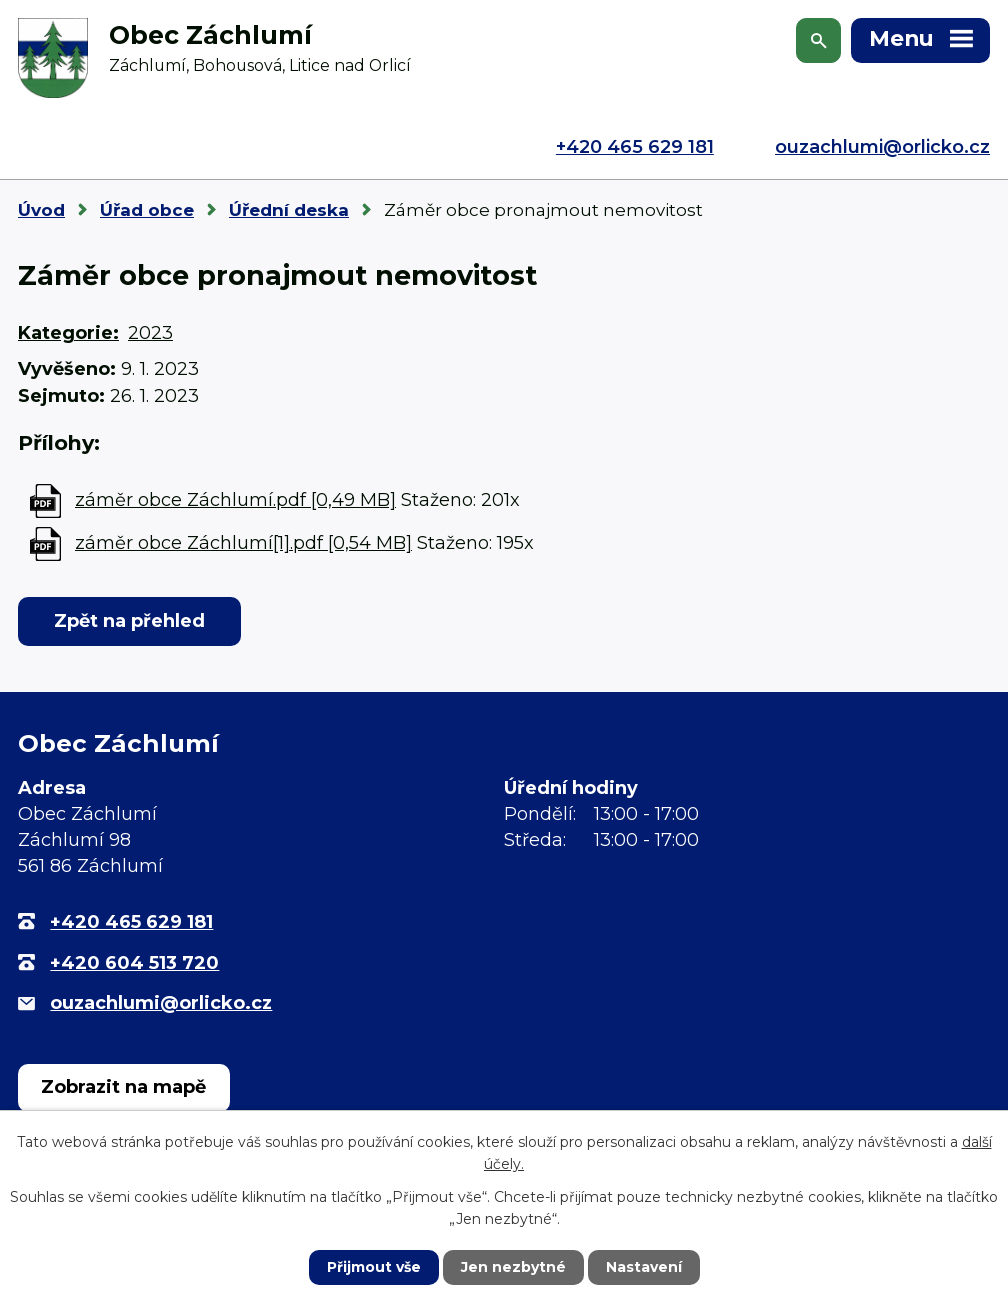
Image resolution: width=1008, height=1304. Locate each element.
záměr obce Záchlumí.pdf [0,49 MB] (235, 500)
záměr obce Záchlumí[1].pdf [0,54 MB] (243, 543)
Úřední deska (289, 210)
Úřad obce (147, 210)
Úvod (41, 210)
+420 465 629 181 (635, 147)
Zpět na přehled (129, 621)
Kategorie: (68, 333)
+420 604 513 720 (134, 963)
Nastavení (644, 1267)
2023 (150, 333)
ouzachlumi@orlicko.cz (882, 147)
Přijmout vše (374, 1267)
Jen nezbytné (513, 1267)
